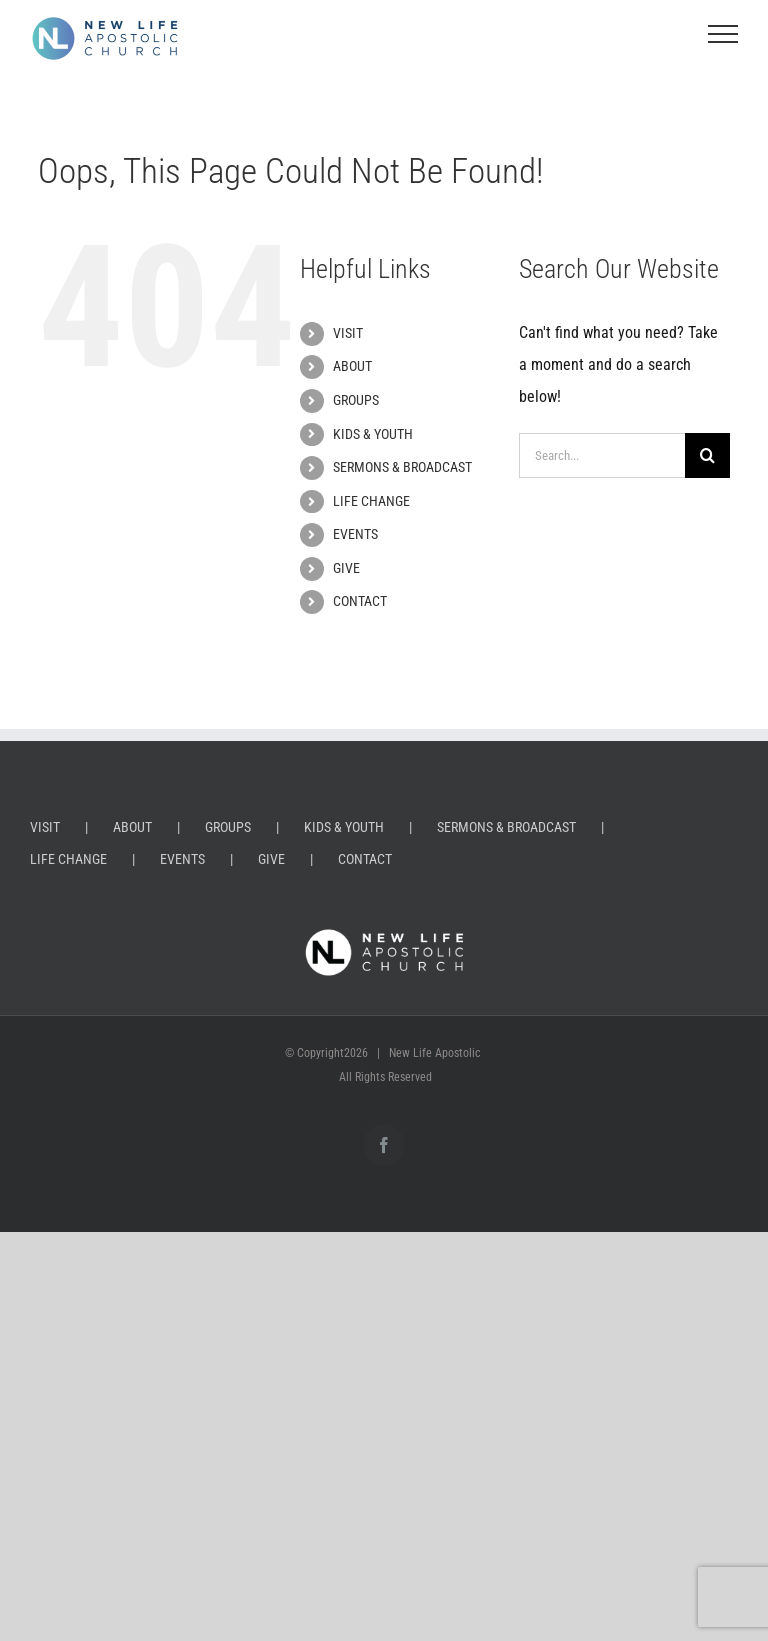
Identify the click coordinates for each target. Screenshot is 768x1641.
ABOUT (352, 366)
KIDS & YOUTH (373, 434)
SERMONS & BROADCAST (402, 467)
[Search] (707, 455)
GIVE (346, 568)
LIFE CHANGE (371, 501)
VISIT (348, 333)
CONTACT (360, 601)
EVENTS (355, 534)
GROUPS (356, 400)
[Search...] (601, 455)
